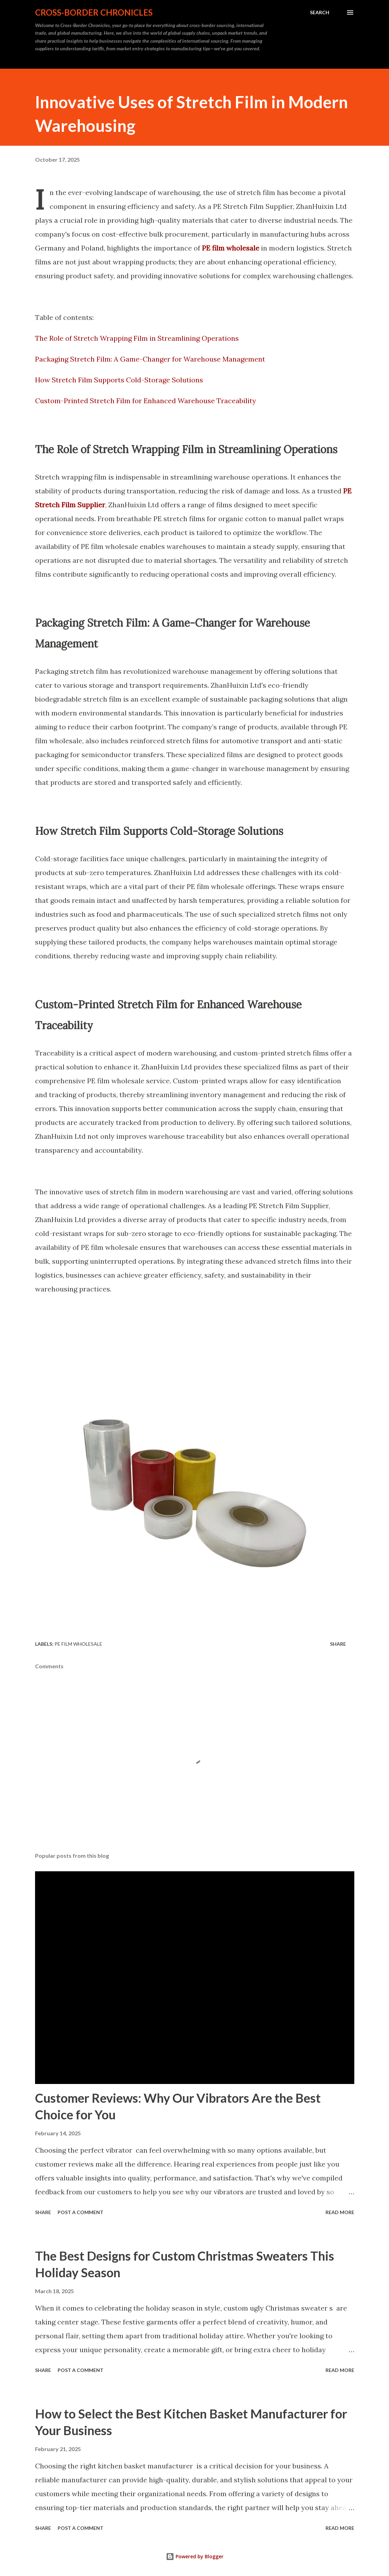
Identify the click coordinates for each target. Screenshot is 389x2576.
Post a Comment (80, 2212)
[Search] (319, 12)
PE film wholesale (78, 1644)
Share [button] (338, 1644)
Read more (339, 2212)
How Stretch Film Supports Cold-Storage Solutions (119, 379)
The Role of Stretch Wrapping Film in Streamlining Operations (137, 338)
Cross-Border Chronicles (94, 12)
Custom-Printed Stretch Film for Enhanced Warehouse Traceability (145, 400)
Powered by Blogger (194, 2556)
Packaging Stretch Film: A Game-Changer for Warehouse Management (150, 359)
